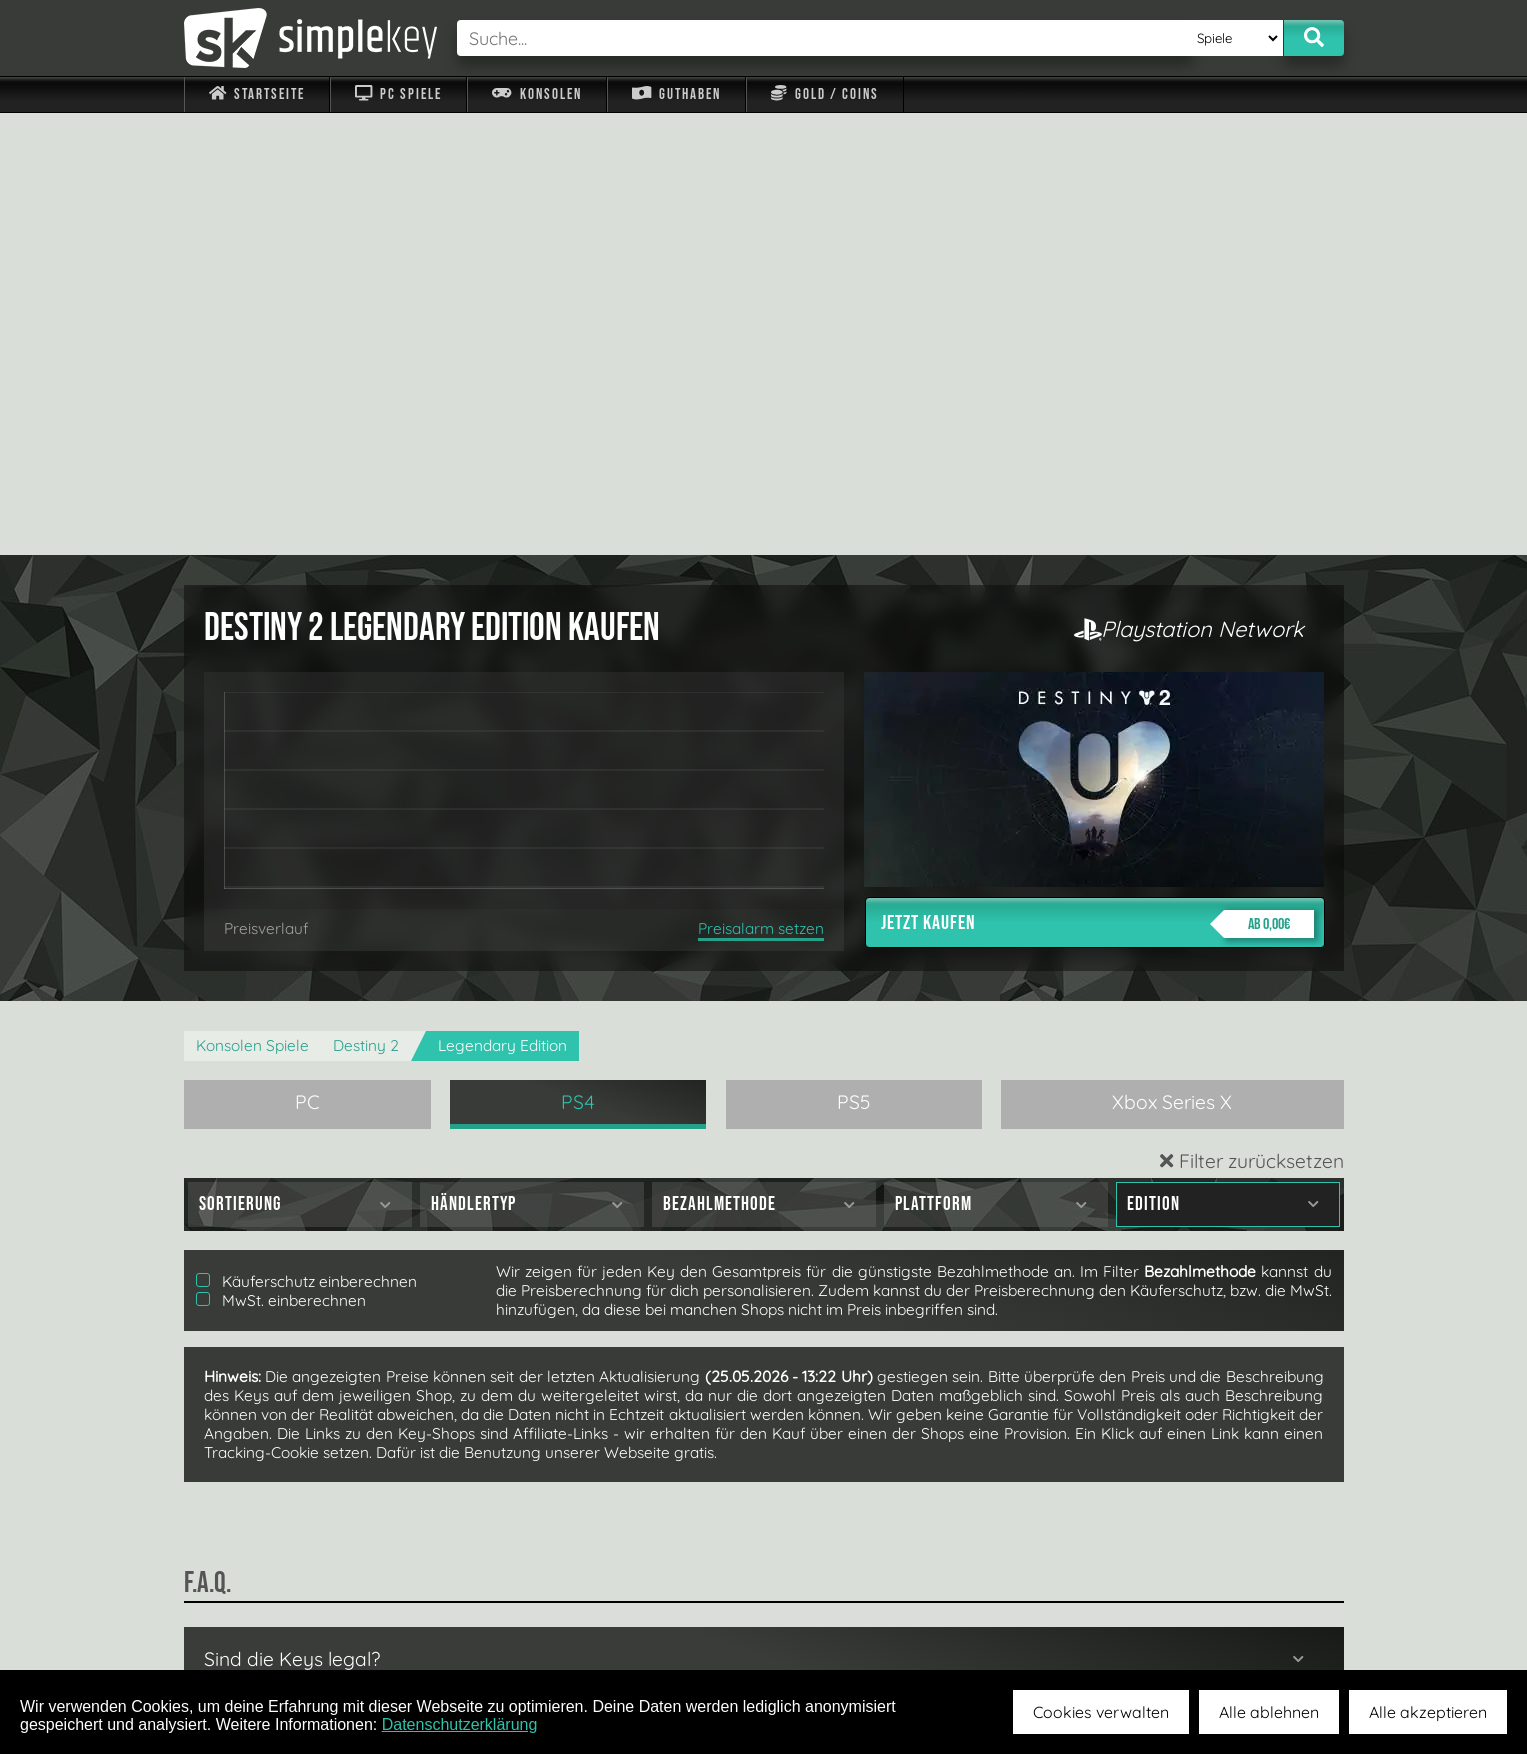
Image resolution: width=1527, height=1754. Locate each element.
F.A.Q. (637, 1623)
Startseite (257, 94)
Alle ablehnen (1269, 1712)
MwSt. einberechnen (281, 858)
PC (307, 660)
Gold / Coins (824, 94)
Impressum (269, 1623)
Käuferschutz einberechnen (306, 839)
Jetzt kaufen (1097, 482)
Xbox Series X (1172, 660)
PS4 (578, 660)
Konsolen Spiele (252, 603)
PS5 (854, 660)
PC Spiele (398, 94)
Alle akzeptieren (1428, 1712)
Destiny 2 (366, 603)
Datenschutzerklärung (460, 1724)
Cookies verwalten (1101, 1712)
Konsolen (536, 94)
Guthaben (676, 94)
